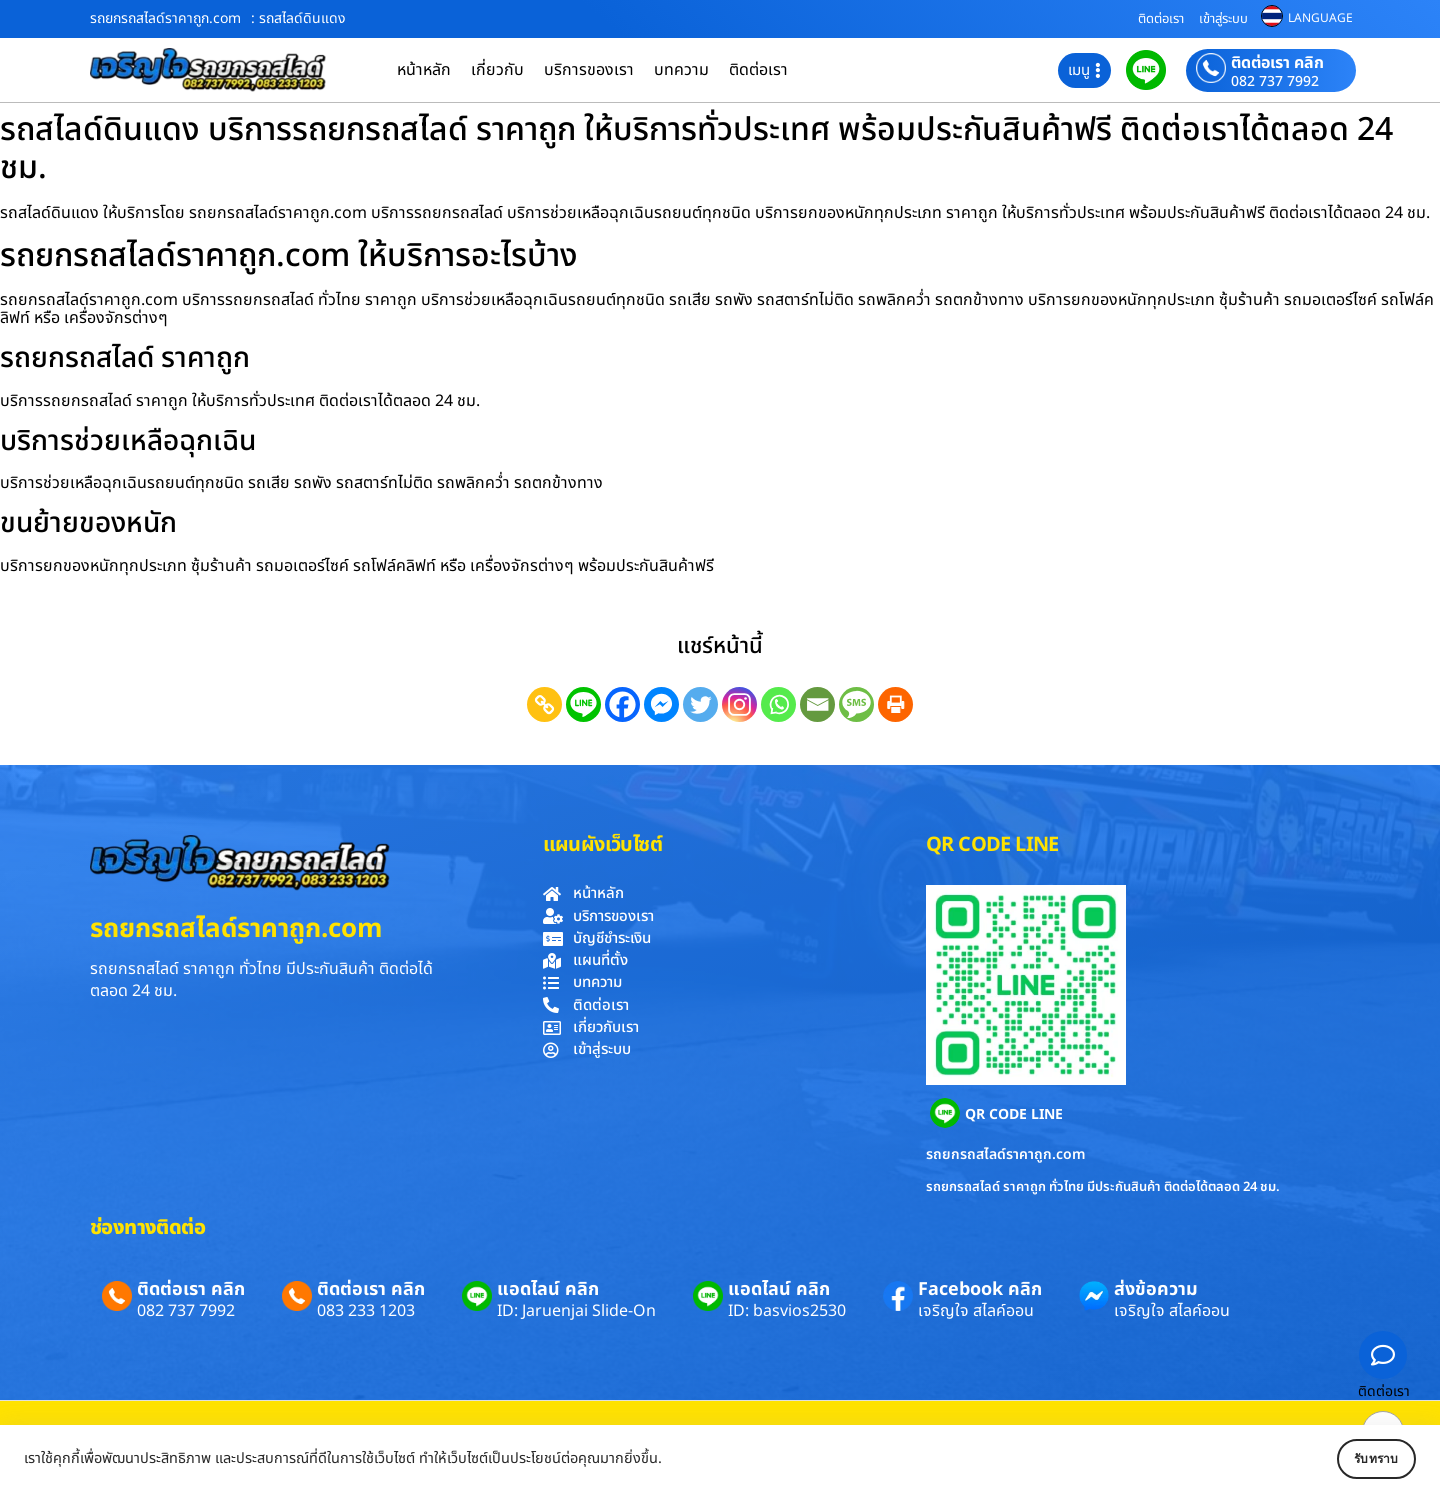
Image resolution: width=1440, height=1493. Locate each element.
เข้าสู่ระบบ (1223, 19)
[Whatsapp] (778, 704)
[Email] (817, 704)
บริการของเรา (589, 70)
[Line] (583, 704)
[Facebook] (622, 704)
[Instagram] (739, 704)
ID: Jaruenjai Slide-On (576, 1311)
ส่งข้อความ (1156, 1289)
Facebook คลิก (980, 1289)
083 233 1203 (366, 1311)
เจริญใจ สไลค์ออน (976, 1311)
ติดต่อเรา (1161, 19)
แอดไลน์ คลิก (548, 1289)
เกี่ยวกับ (497, 70)
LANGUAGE (1320, 18)
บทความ (681, 70)
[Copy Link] (544, 704)
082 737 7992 (1275, 82)
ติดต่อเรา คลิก (1277, 63)
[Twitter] (700, 704)
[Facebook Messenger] (661, 704)
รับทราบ (1357, 1459)
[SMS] (856, 704)
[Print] (895, 704)
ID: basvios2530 (787, 1311)
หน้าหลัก (424, 70)
